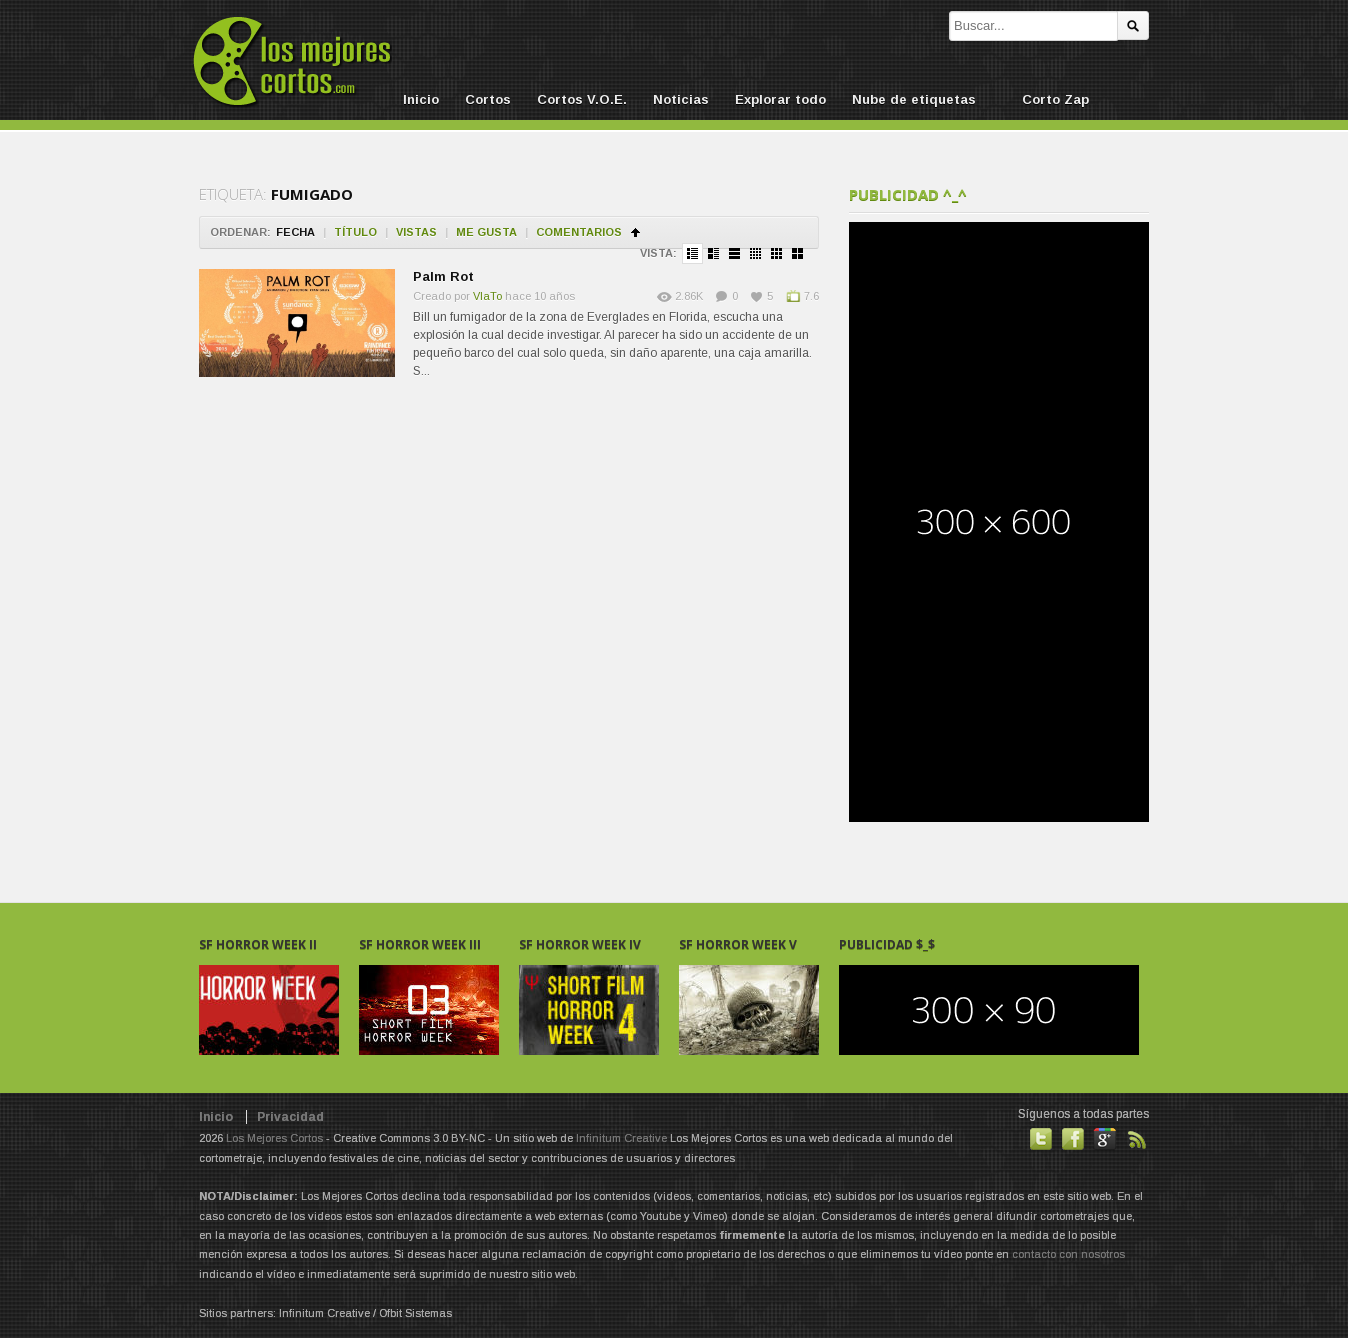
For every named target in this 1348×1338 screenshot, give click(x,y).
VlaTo (487, 296)
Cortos (488, 99)
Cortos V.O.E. (582, 99)
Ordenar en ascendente (635, 232)
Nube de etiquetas (914, 99)
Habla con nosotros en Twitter (1041, 1139)
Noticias (681, 99)
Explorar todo (780, 99)
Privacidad (290, 1117)
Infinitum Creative (621, 1138)
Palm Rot (443, 276)
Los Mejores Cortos (274, 1138)
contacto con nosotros (1068, 1254)
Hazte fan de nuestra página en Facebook (1073, 1139)
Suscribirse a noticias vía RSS (1137, 1139)
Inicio (421, 99)
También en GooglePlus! (1105, 1139)
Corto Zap (1055, 99)
